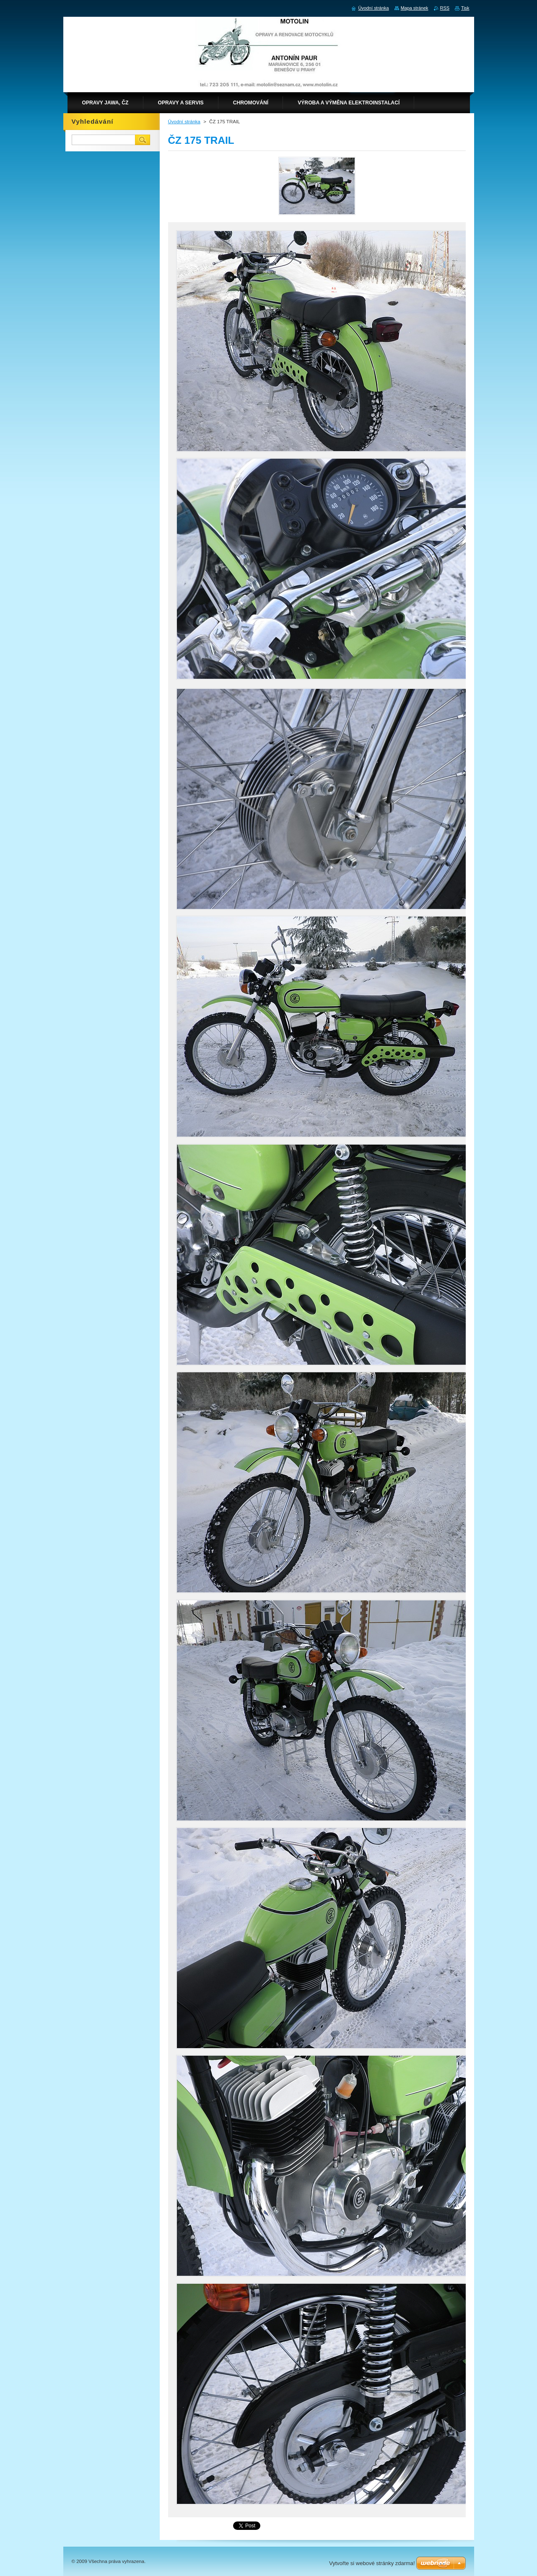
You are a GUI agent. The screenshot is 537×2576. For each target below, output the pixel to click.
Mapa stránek (414, 7)
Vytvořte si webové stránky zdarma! (372, 2563)
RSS (444, 7)
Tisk (465, 7)
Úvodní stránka (184, 121)
